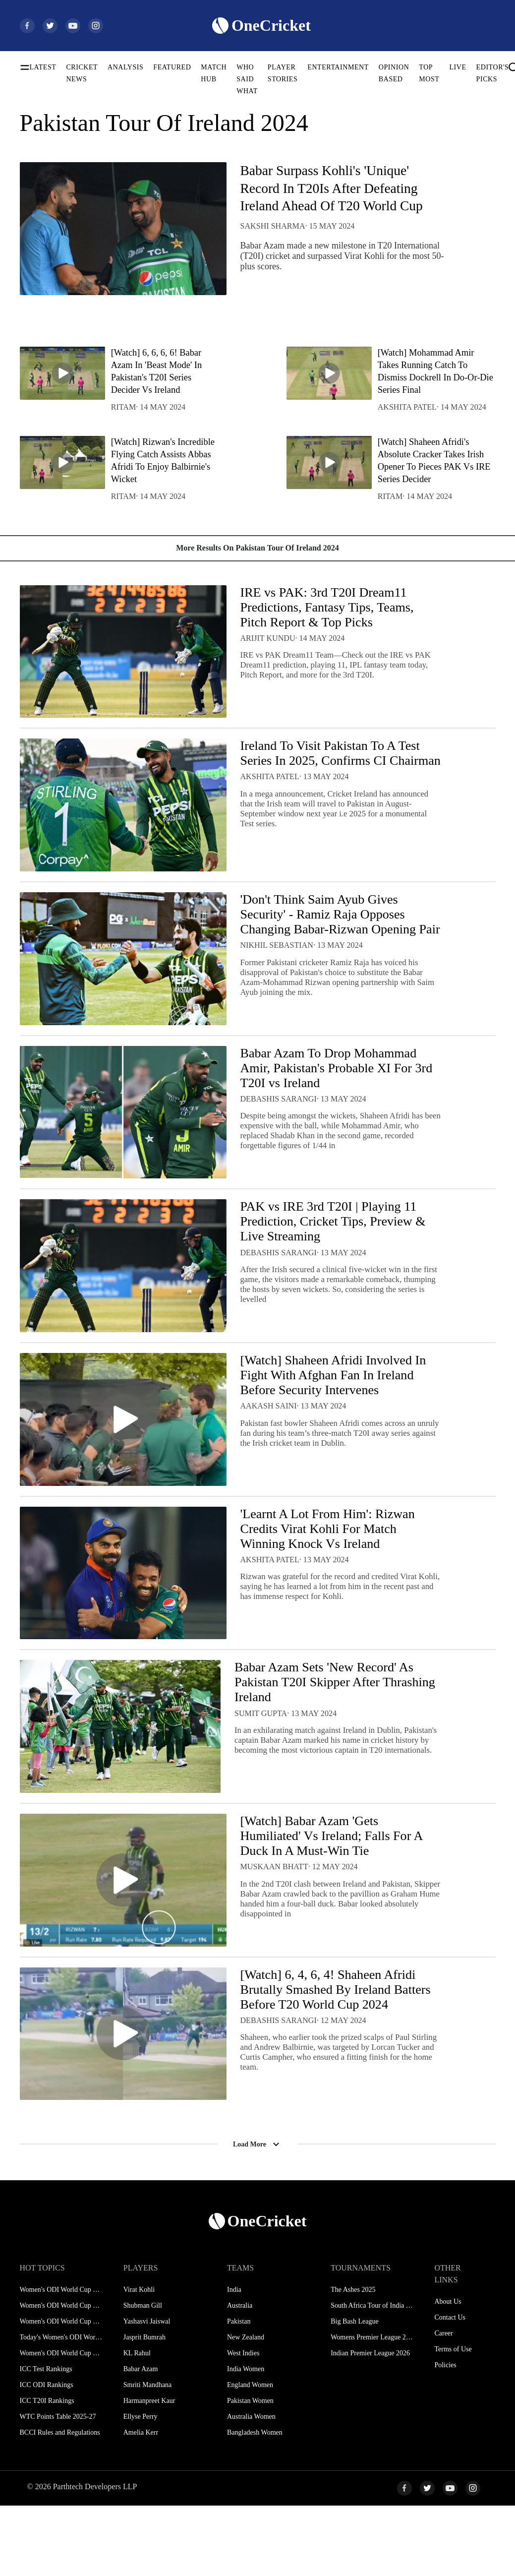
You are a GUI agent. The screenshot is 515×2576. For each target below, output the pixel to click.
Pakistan (238, 2391)
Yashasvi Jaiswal (147, 2391)
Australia (239, 2376)
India (234, 2360)
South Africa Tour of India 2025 (372, 2376)
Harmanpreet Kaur (149, 2471)
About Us (447, 2372)
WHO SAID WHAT (247, 79)
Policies (445, 2435)
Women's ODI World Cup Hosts (61, 2423)
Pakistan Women (250, 2471)
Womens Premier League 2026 (372, 2407)
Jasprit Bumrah (144, 2407)
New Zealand (245, 2407)
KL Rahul (137, 2423)
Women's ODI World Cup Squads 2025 (61, 2376)
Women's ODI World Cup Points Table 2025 (61, 2391)
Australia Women (251, 2487)
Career (443, 2403)
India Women (245, 2439)
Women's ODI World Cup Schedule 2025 (61, 2360)
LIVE (457, 67)
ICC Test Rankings (46, 2439)
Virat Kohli (139, 2360)
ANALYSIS (125, 67)
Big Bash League (354, 2391)
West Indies (243, 2423)
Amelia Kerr (140, 2503)
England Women (250, 2455)
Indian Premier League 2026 (370, 2423)
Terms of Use (452, 2419)
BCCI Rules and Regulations (60, 2503)
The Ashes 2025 (353, 2360)
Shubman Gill (142, 2376)
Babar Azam (140, 2439)
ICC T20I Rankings (47, 2471)
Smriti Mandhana (147, 2455)
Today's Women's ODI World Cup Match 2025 (61, 2407)
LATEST (43, 67)
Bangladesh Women (255, 2503)
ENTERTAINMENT (338, 67)
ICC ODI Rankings (46, 2455)
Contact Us (449, 2388)
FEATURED (172, 67)
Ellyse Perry (140, 2487)
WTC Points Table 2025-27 (58, 2487)
